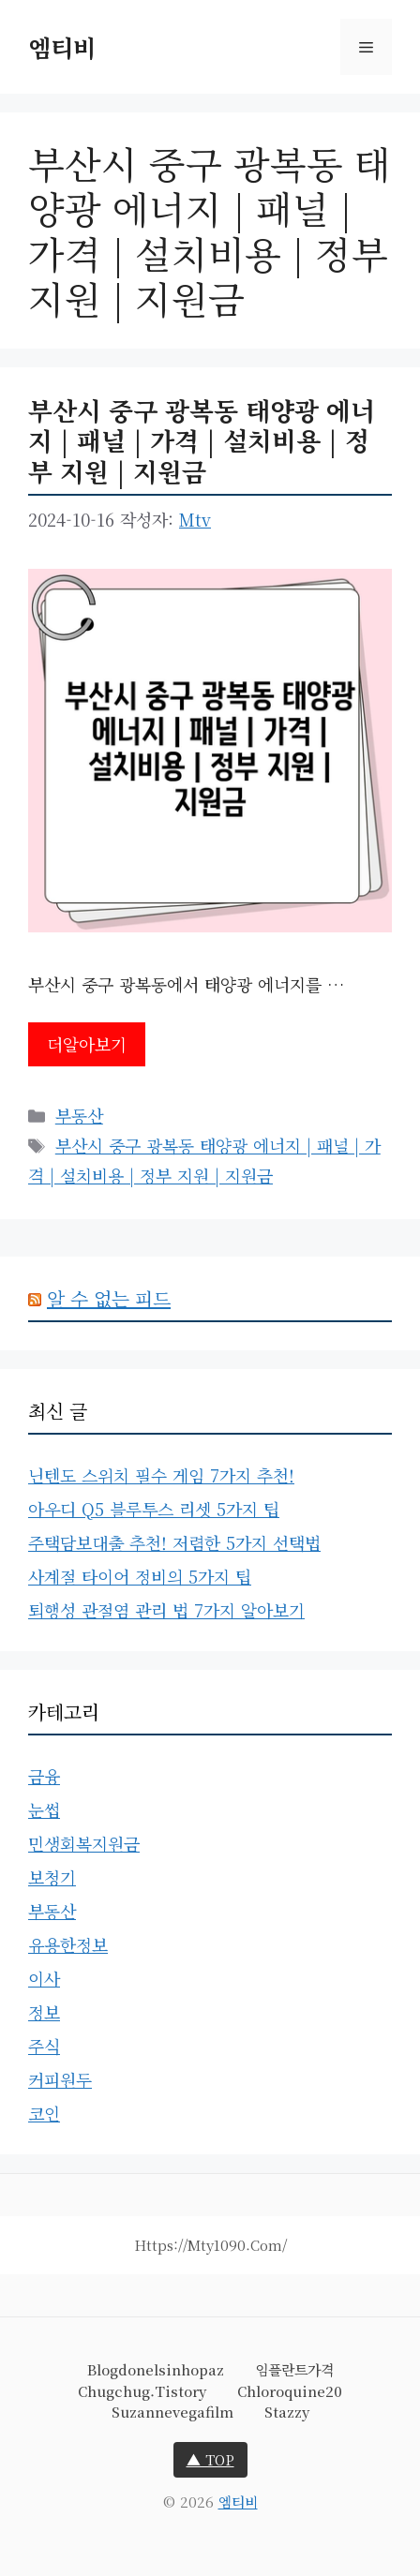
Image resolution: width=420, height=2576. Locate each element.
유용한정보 (68, 1944)
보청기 (52, 1877)
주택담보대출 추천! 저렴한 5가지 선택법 (174, 1542)
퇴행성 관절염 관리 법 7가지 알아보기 (166, 1610)
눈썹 (44, 1809)
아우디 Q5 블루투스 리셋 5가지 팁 (153, 1508)
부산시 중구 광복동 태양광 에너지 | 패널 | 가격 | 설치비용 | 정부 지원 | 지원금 (201, 440)
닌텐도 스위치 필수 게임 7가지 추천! (161, 1475)
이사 (44, 1978)
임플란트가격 (294, 2369)
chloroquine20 (289, 2391)
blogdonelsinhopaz (155, 2369)
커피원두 (60, 2079)
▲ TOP (210, 2459)
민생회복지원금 (84, 1843)
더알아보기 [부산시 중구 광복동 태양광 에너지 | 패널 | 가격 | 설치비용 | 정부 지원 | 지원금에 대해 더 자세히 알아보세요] (87, 1044)
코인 (44, 2113)
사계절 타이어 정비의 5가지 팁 (139, 1576)
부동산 (79, 1115)
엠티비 (62, 47)
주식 (44, 2045)
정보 (44, 2012)
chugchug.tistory (142, 2391)
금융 (44, 1776)
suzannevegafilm (172, 2411)
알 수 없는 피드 (109, 1298)
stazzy (286, 2411)
